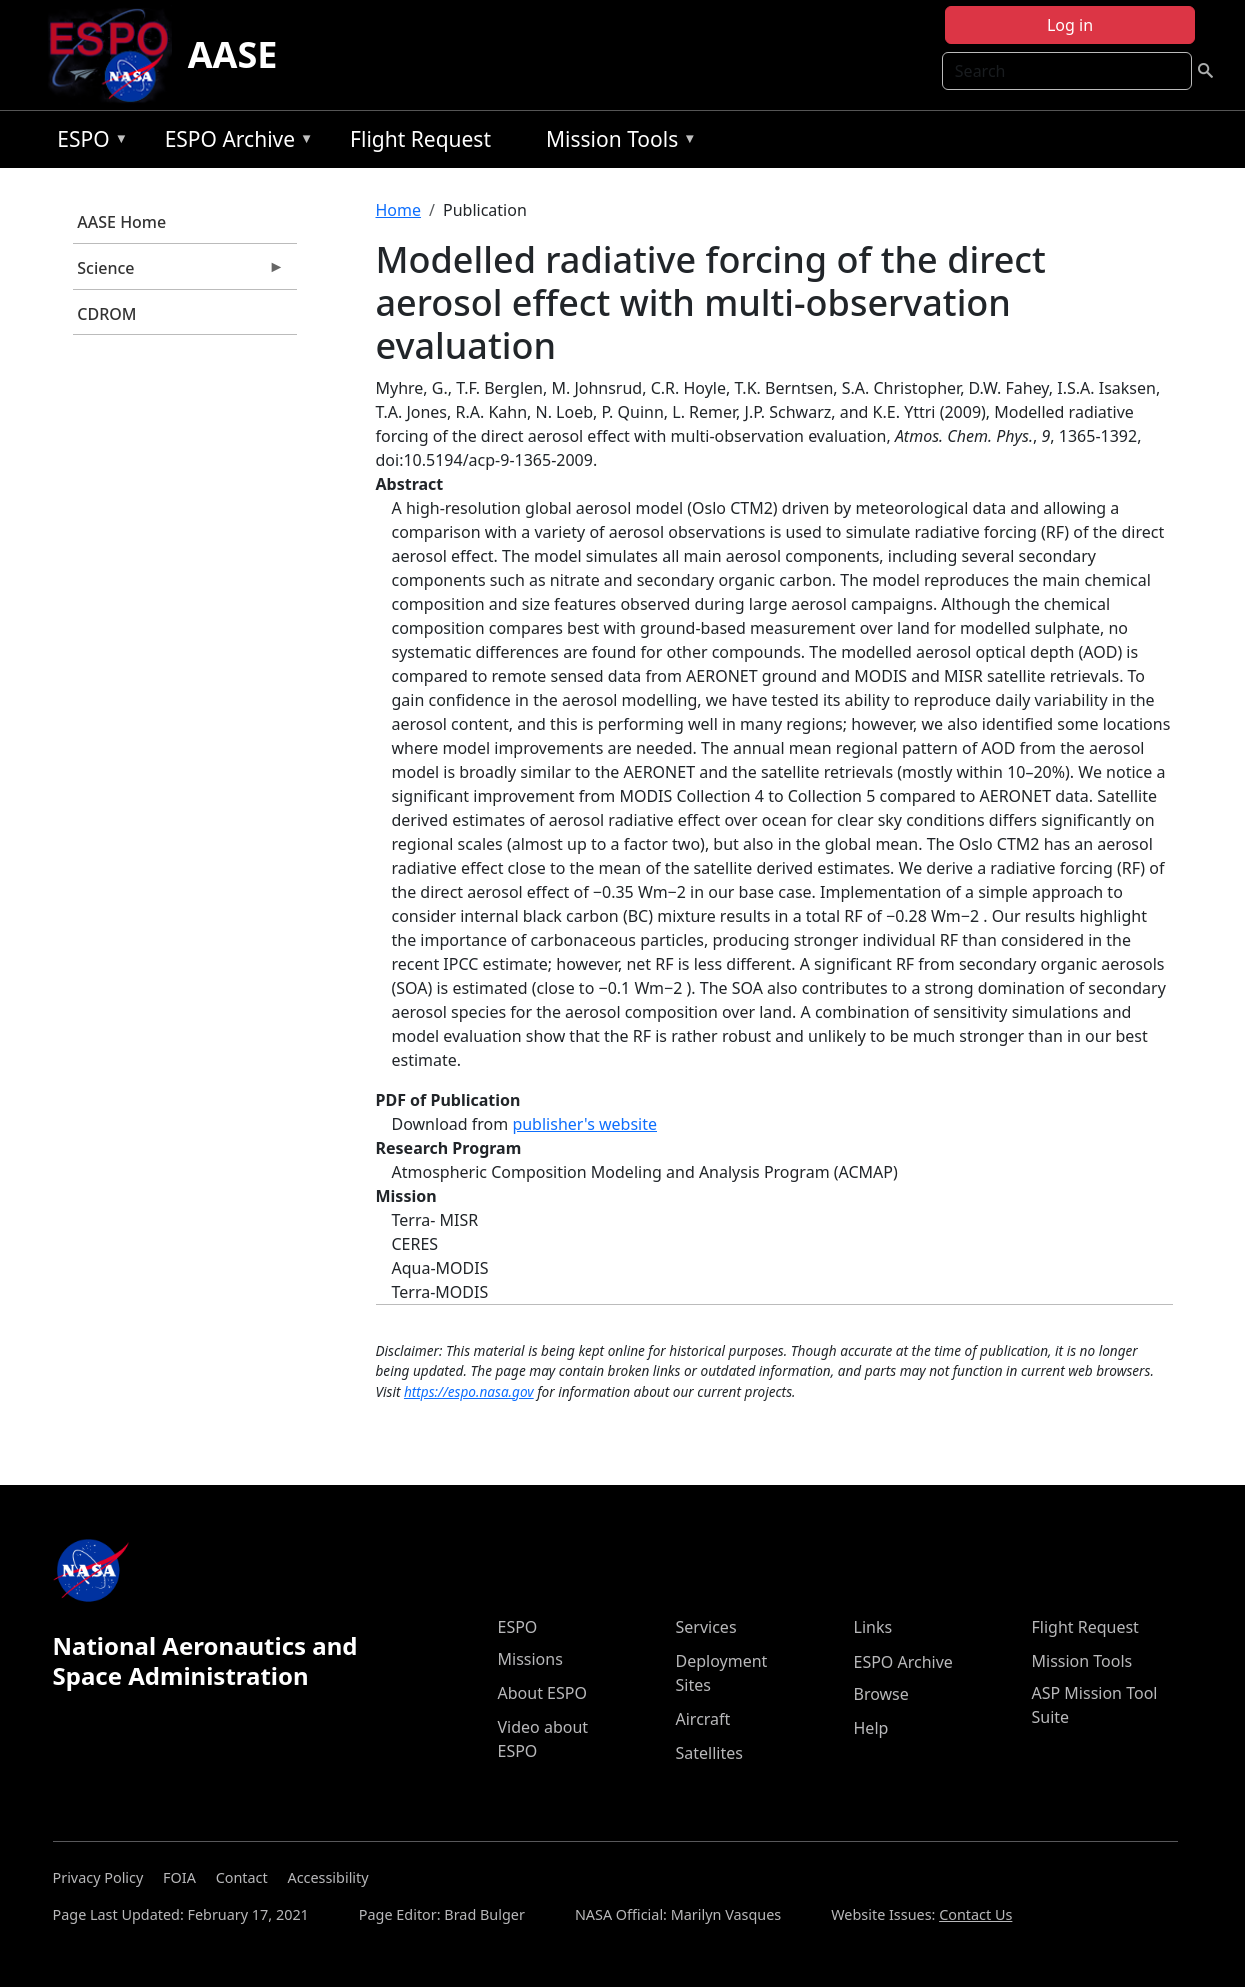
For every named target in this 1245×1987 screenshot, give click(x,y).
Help (871, 1728)
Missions (530, 1659)
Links (873, 1627)
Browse (881, 1694)
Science (179, 273)
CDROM (106, 314)
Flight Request (420, 139)
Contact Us (975, 1914)
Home (399, 210)
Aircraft (703, 1719)
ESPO (87, 142)
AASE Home (121, 222)
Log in (1070, 25)
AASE (233, 54)
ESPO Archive (234, 142)
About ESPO (542, 1693)
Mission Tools (616, 142)
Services (706, 1627)
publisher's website (584, 1124)
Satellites (709, 1753)
